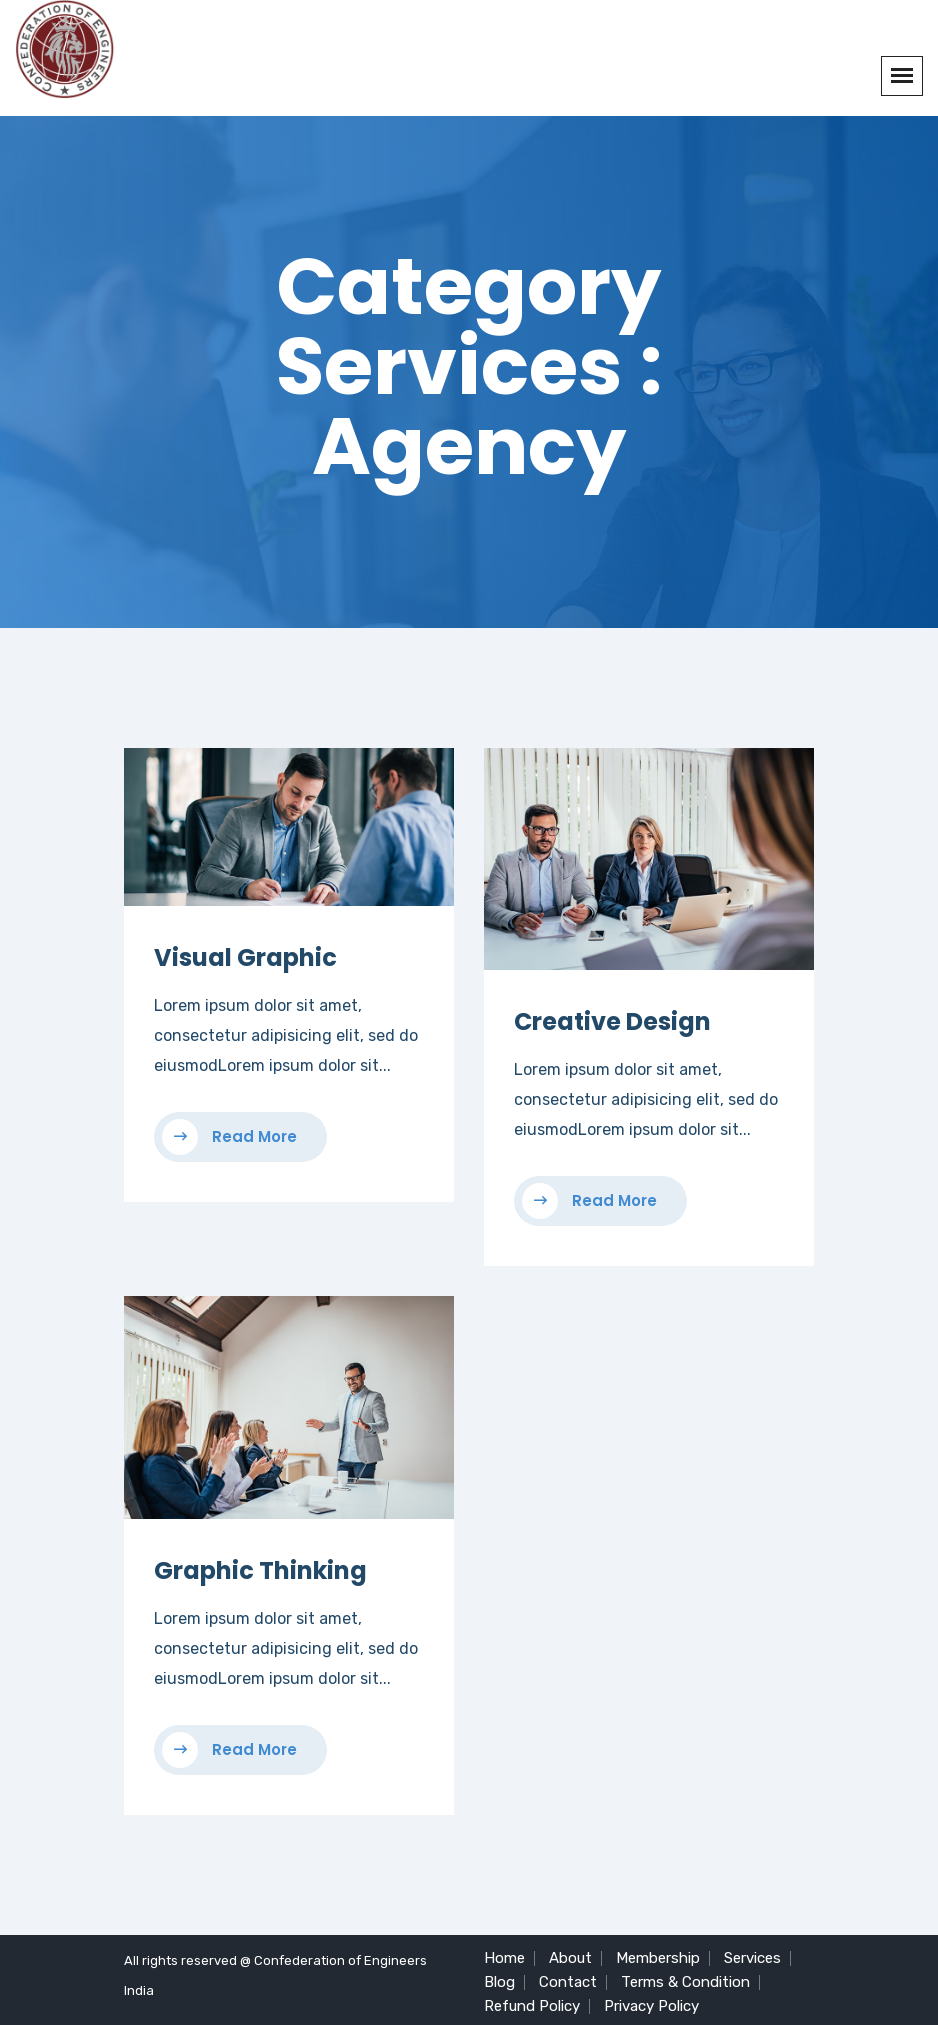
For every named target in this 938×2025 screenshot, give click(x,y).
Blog (499, 1982)
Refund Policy (532, 2006)
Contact (568, 1982)
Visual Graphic (245, 957)
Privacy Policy (651, 2006)
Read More (229, 1137)
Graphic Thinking (260, 1570)
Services (752, 1958)
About (570, 1958)
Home (504, 1958)
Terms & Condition (685, 1982)
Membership (658, 1958)
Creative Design (612, 1021)
